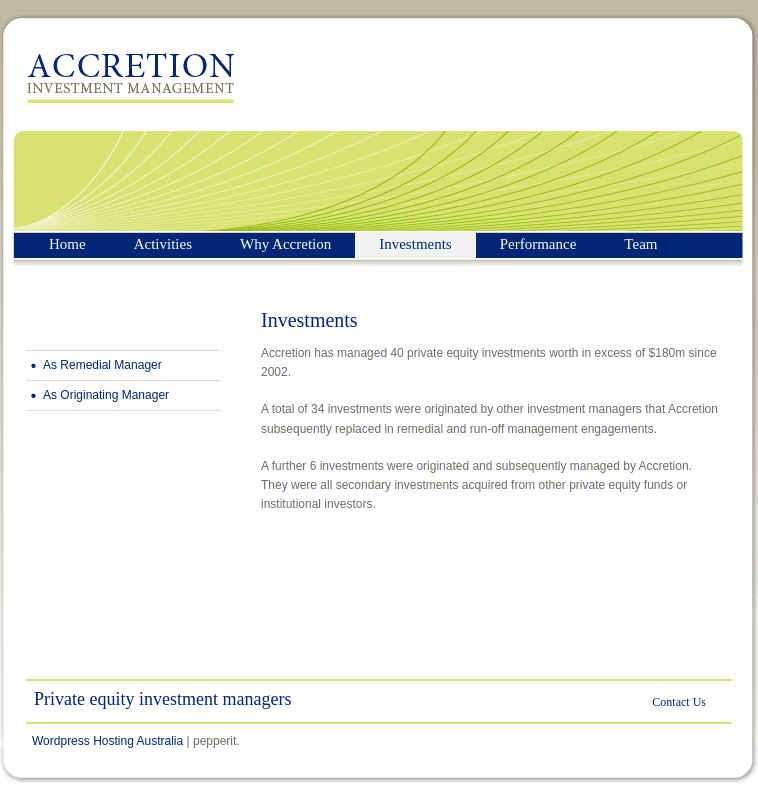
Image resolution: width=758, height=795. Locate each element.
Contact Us (679, 702)
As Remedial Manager (102, 365)
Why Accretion (285, 244)
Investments (415, 244)
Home (67, 244)
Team (640, 244)
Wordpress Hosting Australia (107, 741)
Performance (538, 244)
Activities (163, 244)
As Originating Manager (106, 395)
